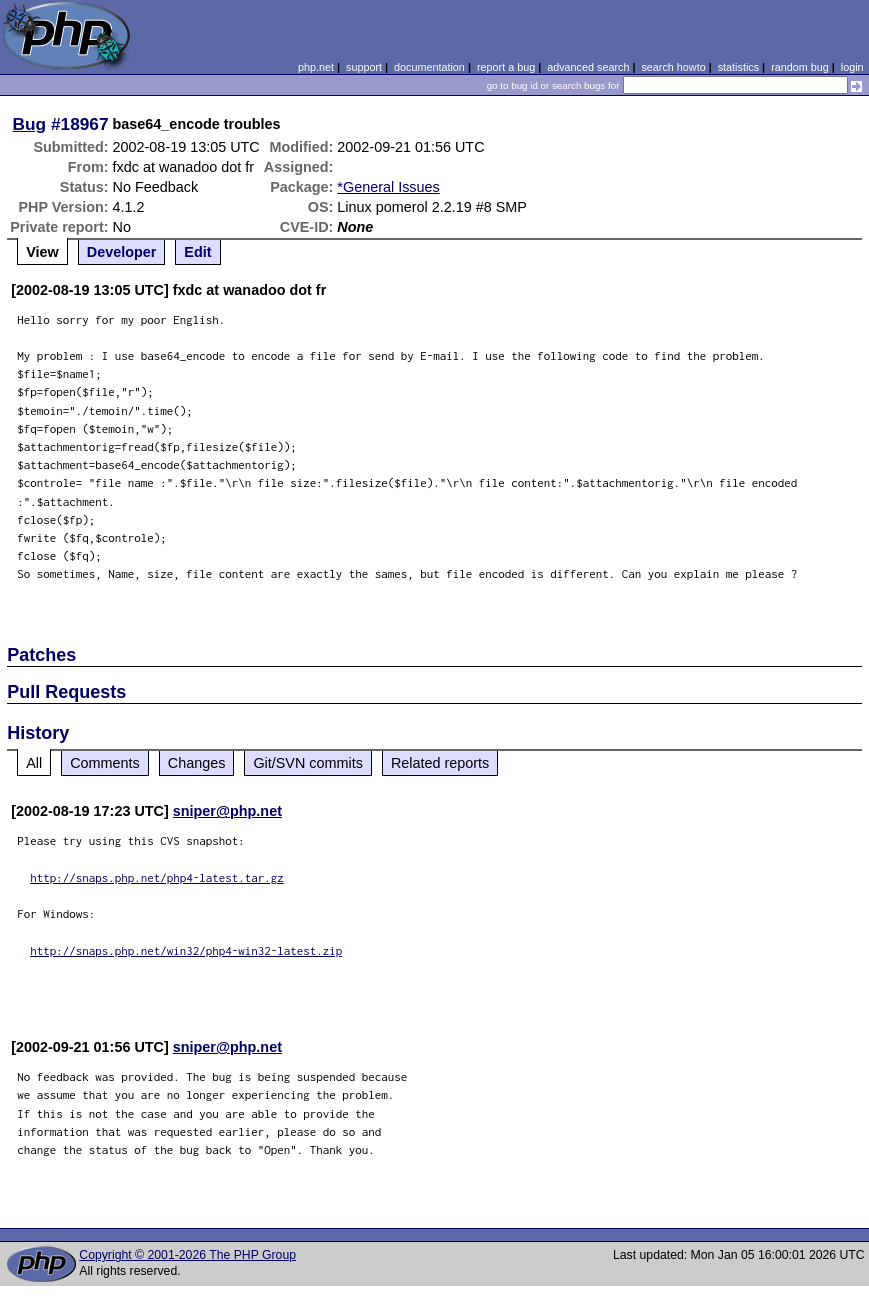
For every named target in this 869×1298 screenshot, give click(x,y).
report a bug (506, 67)
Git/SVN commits (308, 763)
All (34, 763)
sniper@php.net (227, 811)
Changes (197, 763)
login (852, 67)
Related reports (440, 763)
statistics (738, 67)
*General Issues (388, 187)
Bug (30, 124)
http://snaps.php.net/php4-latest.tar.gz (157, 877)
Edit (197, 252)
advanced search (588, 67)
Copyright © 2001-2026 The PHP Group (187, 1255)
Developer (122, 252)
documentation (429, 67)
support (364, 67)
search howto (673, 67)
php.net (316, 67)
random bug (800, 67)
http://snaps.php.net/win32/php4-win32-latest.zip (186, 950)
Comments (105, 763)
